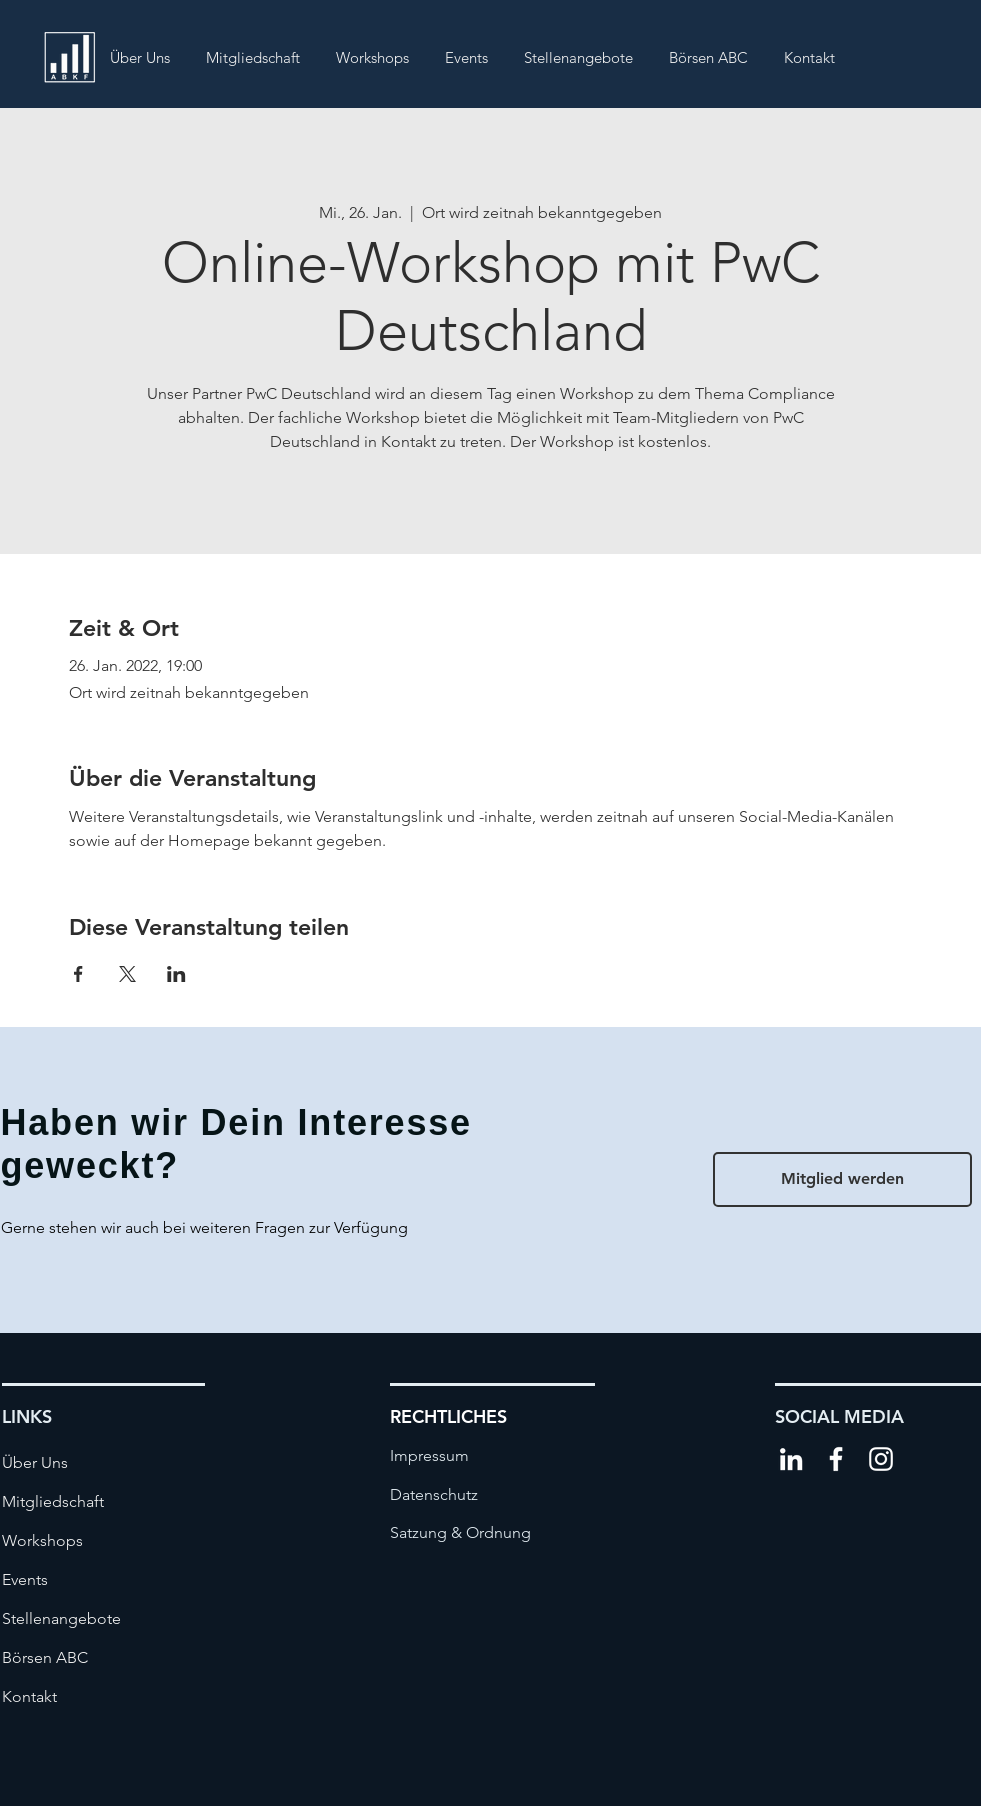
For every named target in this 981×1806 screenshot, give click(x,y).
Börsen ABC (45, 1657)
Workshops (42, 1540)
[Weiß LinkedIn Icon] (791, 1459)
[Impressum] (452, 1456)
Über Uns (35, 1462)
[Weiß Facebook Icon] (836, 1459)
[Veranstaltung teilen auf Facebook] (78, 974)
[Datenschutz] (452, 1495)
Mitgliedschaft (53, 1501)
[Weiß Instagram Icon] (881, 1459)
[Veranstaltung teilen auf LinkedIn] (176, 974)
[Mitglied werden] (842, 1179)
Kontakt (29, 1696)
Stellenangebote (61, 1618)
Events (25, 1579)
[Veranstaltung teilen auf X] (127, 974)
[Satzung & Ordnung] (460, 1533)
